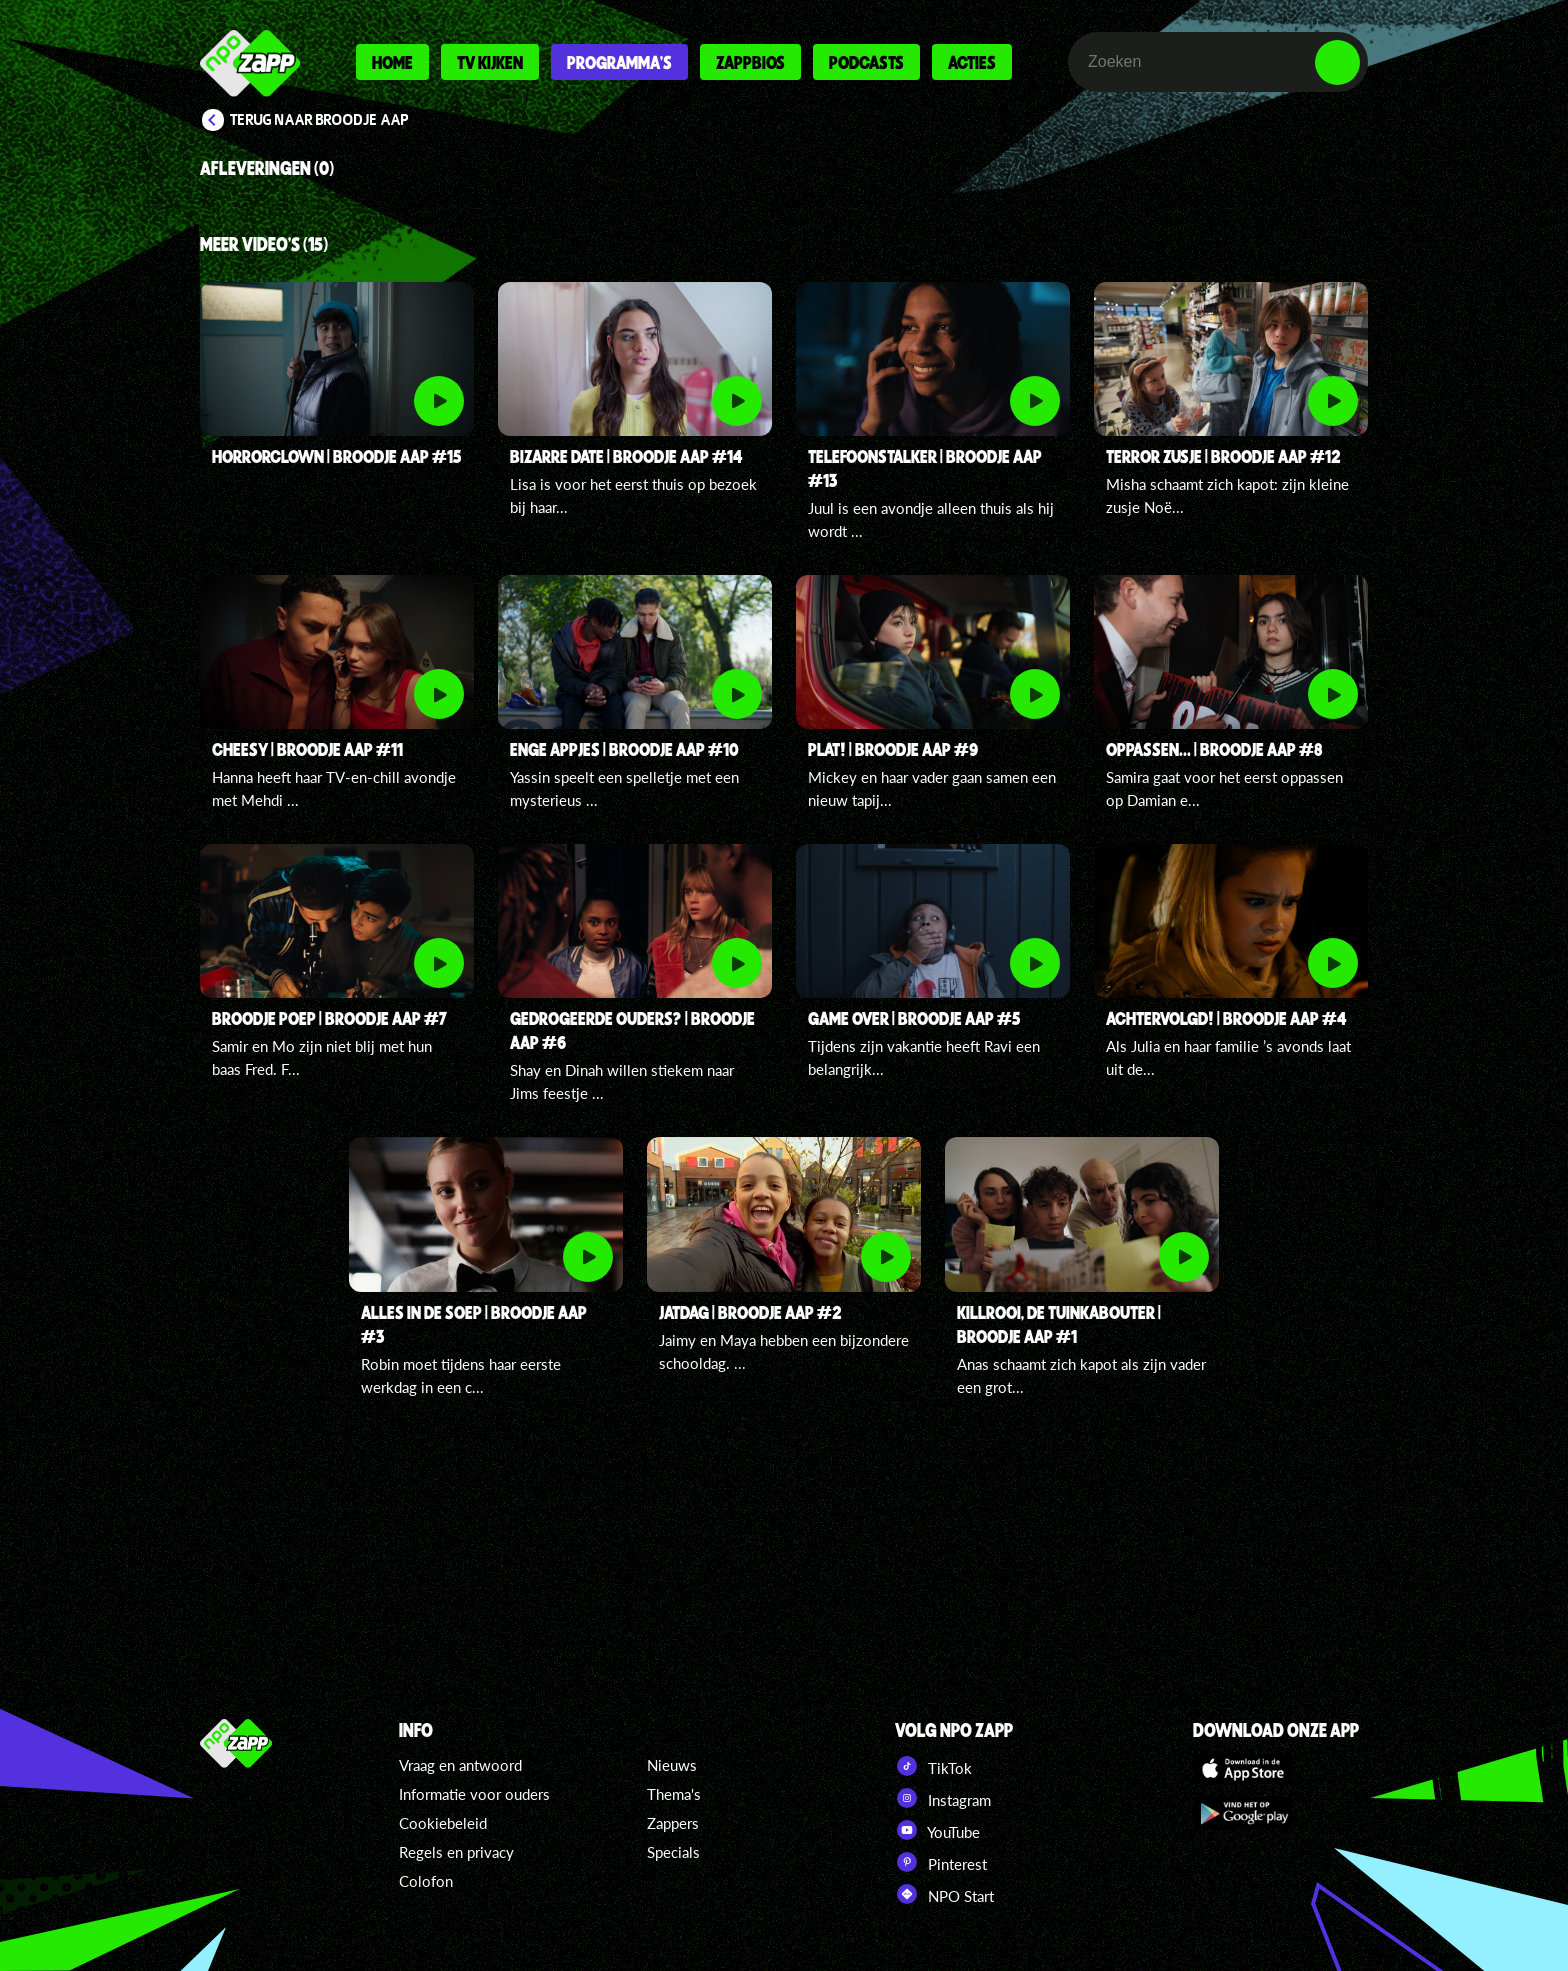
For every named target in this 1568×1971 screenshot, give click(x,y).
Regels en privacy (456, 1852)
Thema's (674, 1794)
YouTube (937, 1830)
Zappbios (750, 62)
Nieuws (672, 1765)
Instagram (943, 1798)
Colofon (426, 1881)
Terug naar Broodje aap (319, 120)
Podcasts (866, 62)
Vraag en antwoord (460, 1765)
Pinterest (941, 1862)
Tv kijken (490, 62)
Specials (673, 1852)
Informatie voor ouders (474, 1794)
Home (392, 62)
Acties (972, 62)
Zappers (673, 1823)
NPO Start (944, 1894)
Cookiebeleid (443, 1823)
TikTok (933, 1766)
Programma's (619, 62)
